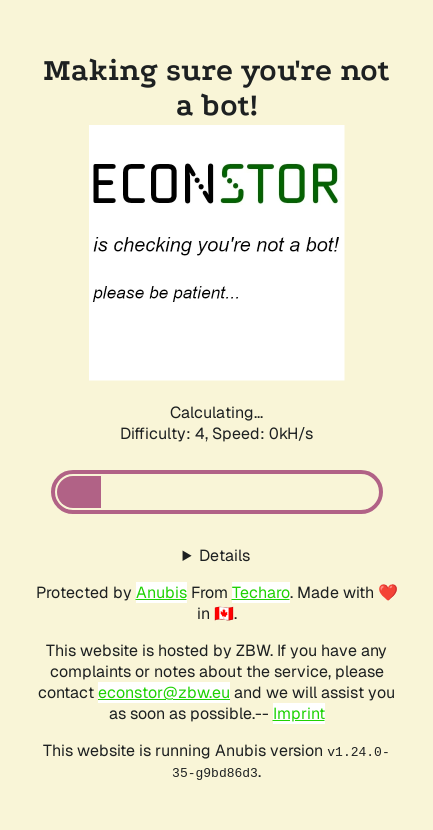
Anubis (161, 592)
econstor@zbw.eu (164, 692)
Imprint (299, 713)
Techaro (261, 592)
